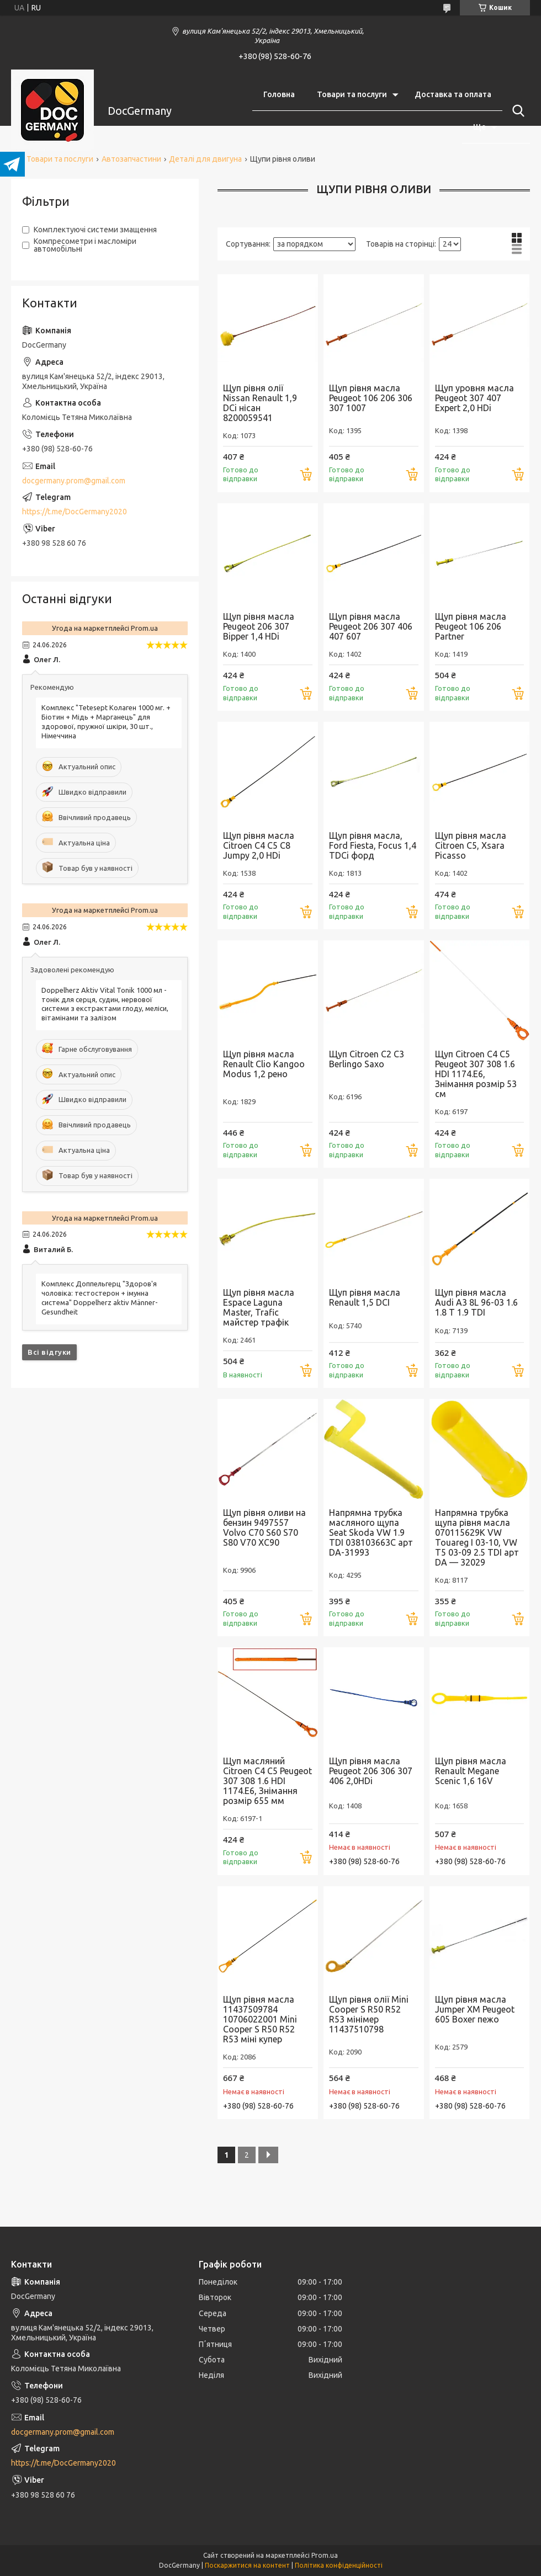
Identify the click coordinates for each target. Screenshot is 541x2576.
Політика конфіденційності (339, 2565)
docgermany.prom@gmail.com (73, 480)
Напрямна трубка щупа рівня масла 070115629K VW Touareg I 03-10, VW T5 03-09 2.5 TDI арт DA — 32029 (477, 1537)
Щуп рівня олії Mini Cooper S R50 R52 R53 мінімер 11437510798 (369, 2014)
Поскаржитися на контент (247, 2565)
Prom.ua (324, 2555)
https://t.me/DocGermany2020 (74, 511)
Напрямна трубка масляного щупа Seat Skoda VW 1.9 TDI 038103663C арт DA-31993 (371, 1532)
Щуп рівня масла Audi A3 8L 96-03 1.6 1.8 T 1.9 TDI (476, 1302)
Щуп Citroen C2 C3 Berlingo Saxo (366, 1059)
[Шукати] (516, 111)
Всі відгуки (49, 1352)
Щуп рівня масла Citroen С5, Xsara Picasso (470, 845)
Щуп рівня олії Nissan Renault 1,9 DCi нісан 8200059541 (260, 403)
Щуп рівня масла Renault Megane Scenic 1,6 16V (470, 1771)
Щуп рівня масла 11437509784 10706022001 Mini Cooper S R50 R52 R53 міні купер (260, 2019)
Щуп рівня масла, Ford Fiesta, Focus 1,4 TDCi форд (372, 845)
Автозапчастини (131, 159)
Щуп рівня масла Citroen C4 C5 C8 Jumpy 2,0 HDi (258, 845)
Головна (279, 94)
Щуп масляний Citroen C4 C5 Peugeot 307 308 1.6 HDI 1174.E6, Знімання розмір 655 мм (267, 1781)
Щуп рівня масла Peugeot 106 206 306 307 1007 (370, 398)
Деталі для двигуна (205, 159)
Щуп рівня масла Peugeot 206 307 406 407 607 (370, 626)
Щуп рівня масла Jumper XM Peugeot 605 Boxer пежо (475, 2009)
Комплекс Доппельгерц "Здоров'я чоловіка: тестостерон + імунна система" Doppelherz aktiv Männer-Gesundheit (99, 1298)
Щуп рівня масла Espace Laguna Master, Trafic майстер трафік (258, 1307)
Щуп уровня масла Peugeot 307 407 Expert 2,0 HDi (474, 398)
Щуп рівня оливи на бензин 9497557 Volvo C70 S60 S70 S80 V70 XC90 (264, 1527)
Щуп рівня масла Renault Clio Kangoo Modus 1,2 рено (264, 1064)
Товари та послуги (352, 94)
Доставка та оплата (453, 94)
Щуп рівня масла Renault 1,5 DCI (364, 1297)
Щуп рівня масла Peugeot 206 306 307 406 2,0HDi (370, 1771)
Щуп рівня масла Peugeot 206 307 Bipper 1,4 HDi (258, 626)
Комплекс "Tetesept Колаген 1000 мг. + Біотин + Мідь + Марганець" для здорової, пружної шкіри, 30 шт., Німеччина (106, 721)
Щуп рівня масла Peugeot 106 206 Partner (470, 626)
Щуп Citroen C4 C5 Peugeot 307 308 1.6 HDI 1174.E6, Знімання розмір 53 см (476, 1074)
